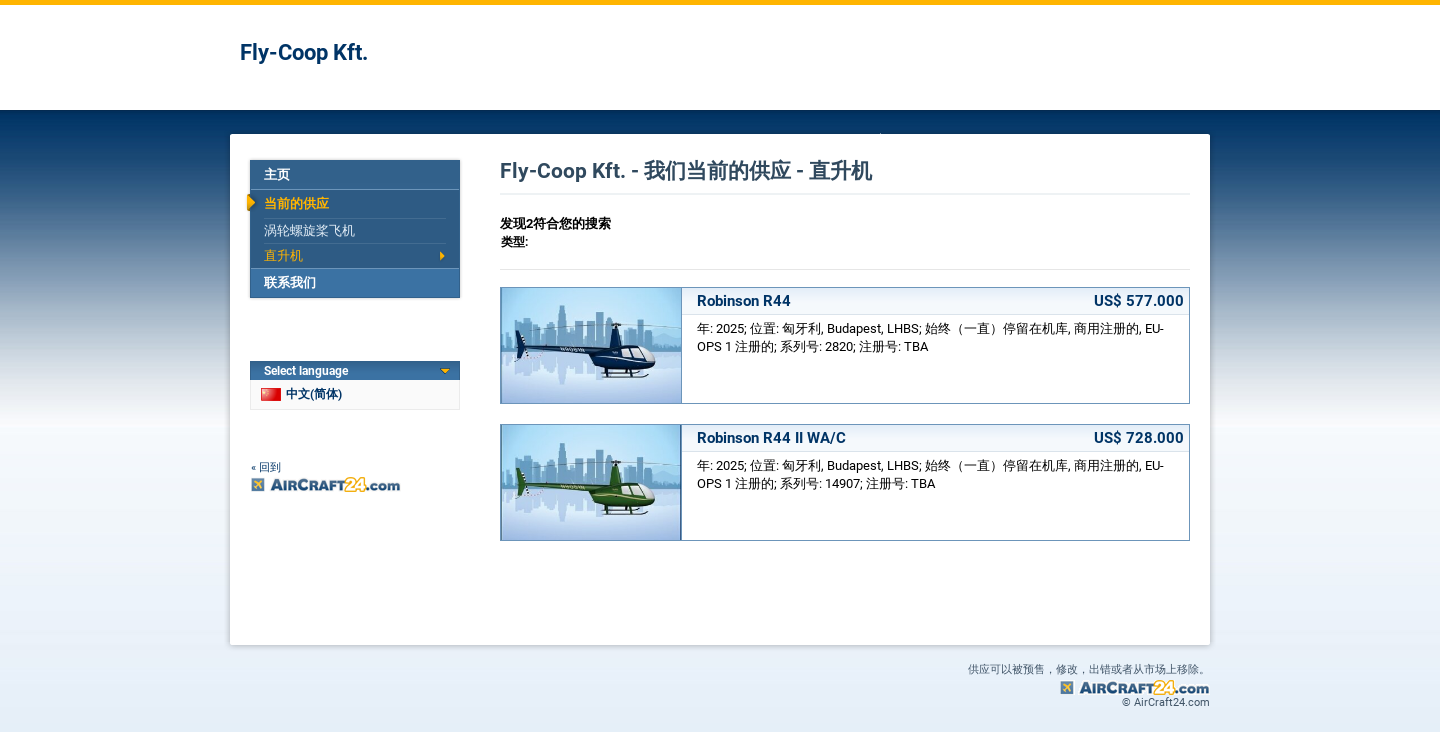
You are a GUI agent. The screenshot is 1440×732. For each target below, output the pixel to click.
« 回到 (266, 467)
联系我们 (290, 282)
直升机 (283, 255)
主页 (277, 174)
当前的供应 (296, 203)
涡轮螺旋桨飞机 (309, 230)
